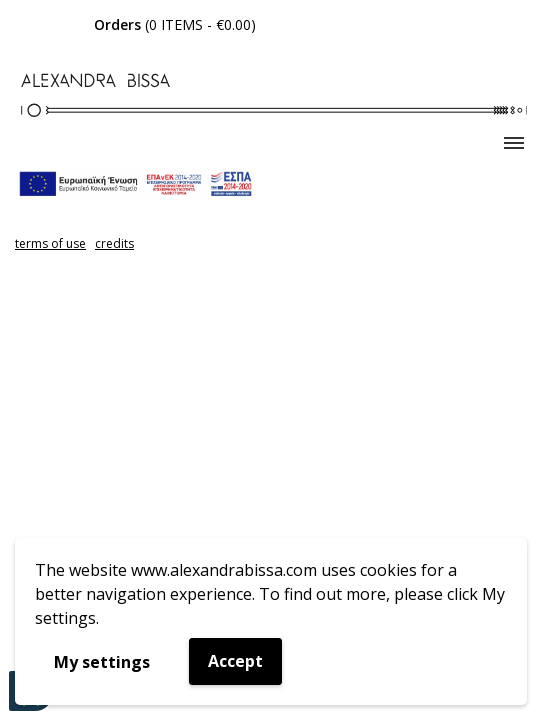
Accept (235, 661)
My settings (102, 662)
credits (114, 243)
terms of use (50, 243)
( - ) (175, 24)
